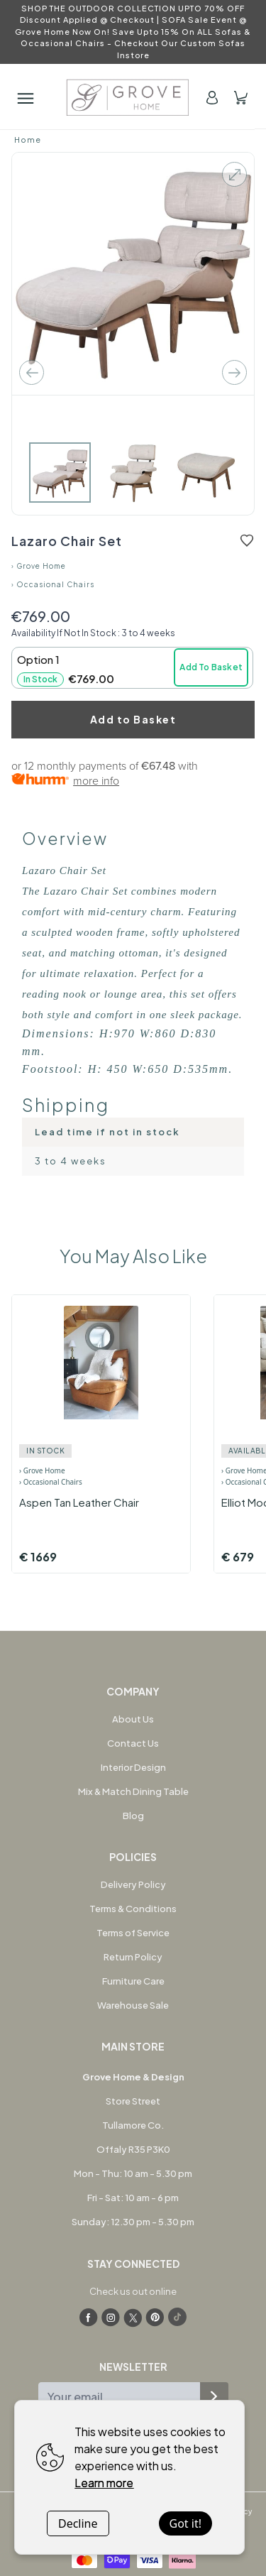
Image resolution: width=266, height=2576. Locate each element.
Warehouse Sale (133, 2005)
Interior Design (133, 1767)
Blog (133, 1815)
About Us (133, 1719)
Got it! (185, 2523)
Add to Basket (133, 719)
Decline (78, 2523)
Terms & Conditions (133, 1908)
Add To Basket (211, 667)
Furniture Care (133, 1981)
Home (27, 139)
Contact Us (133, 1743)
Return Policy (133, 1957)
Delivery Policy (133, 1884)
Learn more (103, 2482)
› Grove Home (38, 566)
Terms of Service (133, 1932)
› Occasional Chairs (52, 584)
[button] (132, 668)
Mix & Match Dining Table (133, 1791)
